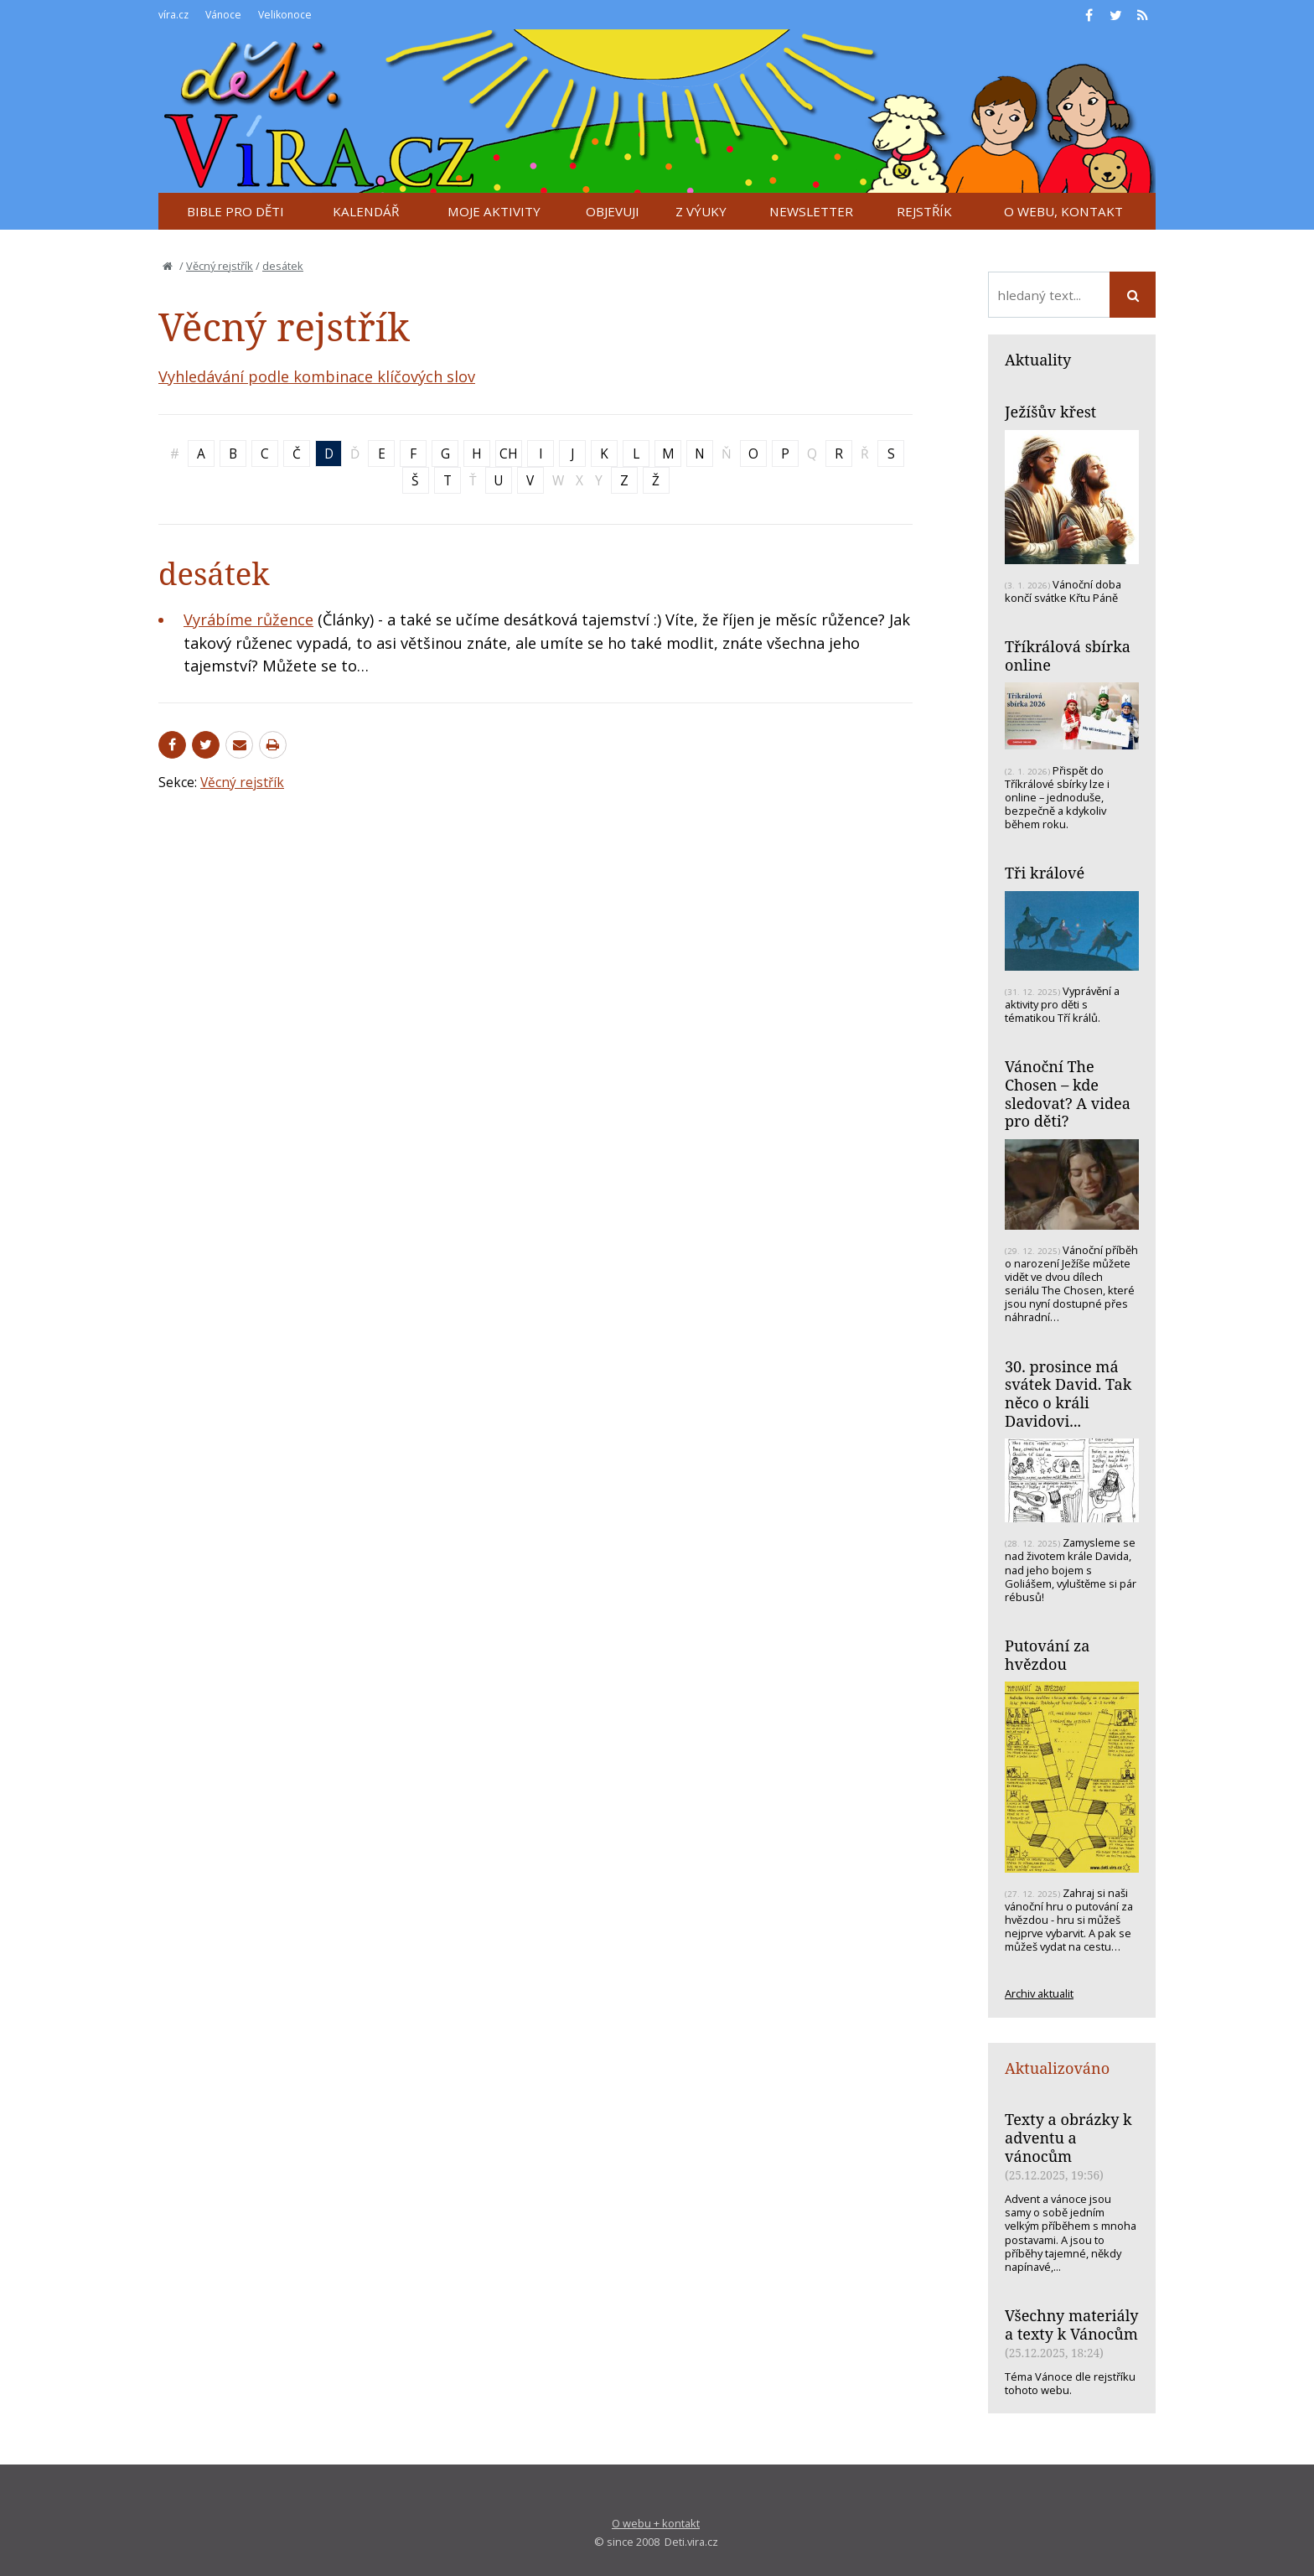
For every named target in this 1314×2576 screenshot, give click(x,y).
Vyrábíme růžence (248, 619)
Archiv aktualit (1039, 1993)
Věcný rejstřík (219, 265)
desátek (282, 265)
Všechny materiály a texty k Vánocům (1072, 2324)
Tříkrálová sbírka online (1067, 655)
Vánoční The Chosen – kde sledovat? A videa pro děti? (1067, 1093)
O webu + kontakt (656, 2523)
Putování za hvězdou (1047, 1654)
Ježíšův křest (1050, 412)
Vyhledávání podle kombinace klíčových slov (316, 376)
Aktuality (1038, 360)
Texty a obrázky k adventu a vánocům (1068, 2137)
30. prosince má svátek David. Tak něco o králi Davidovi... (1068, 1393)
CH (508, 453)
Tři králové (1044, 873)
